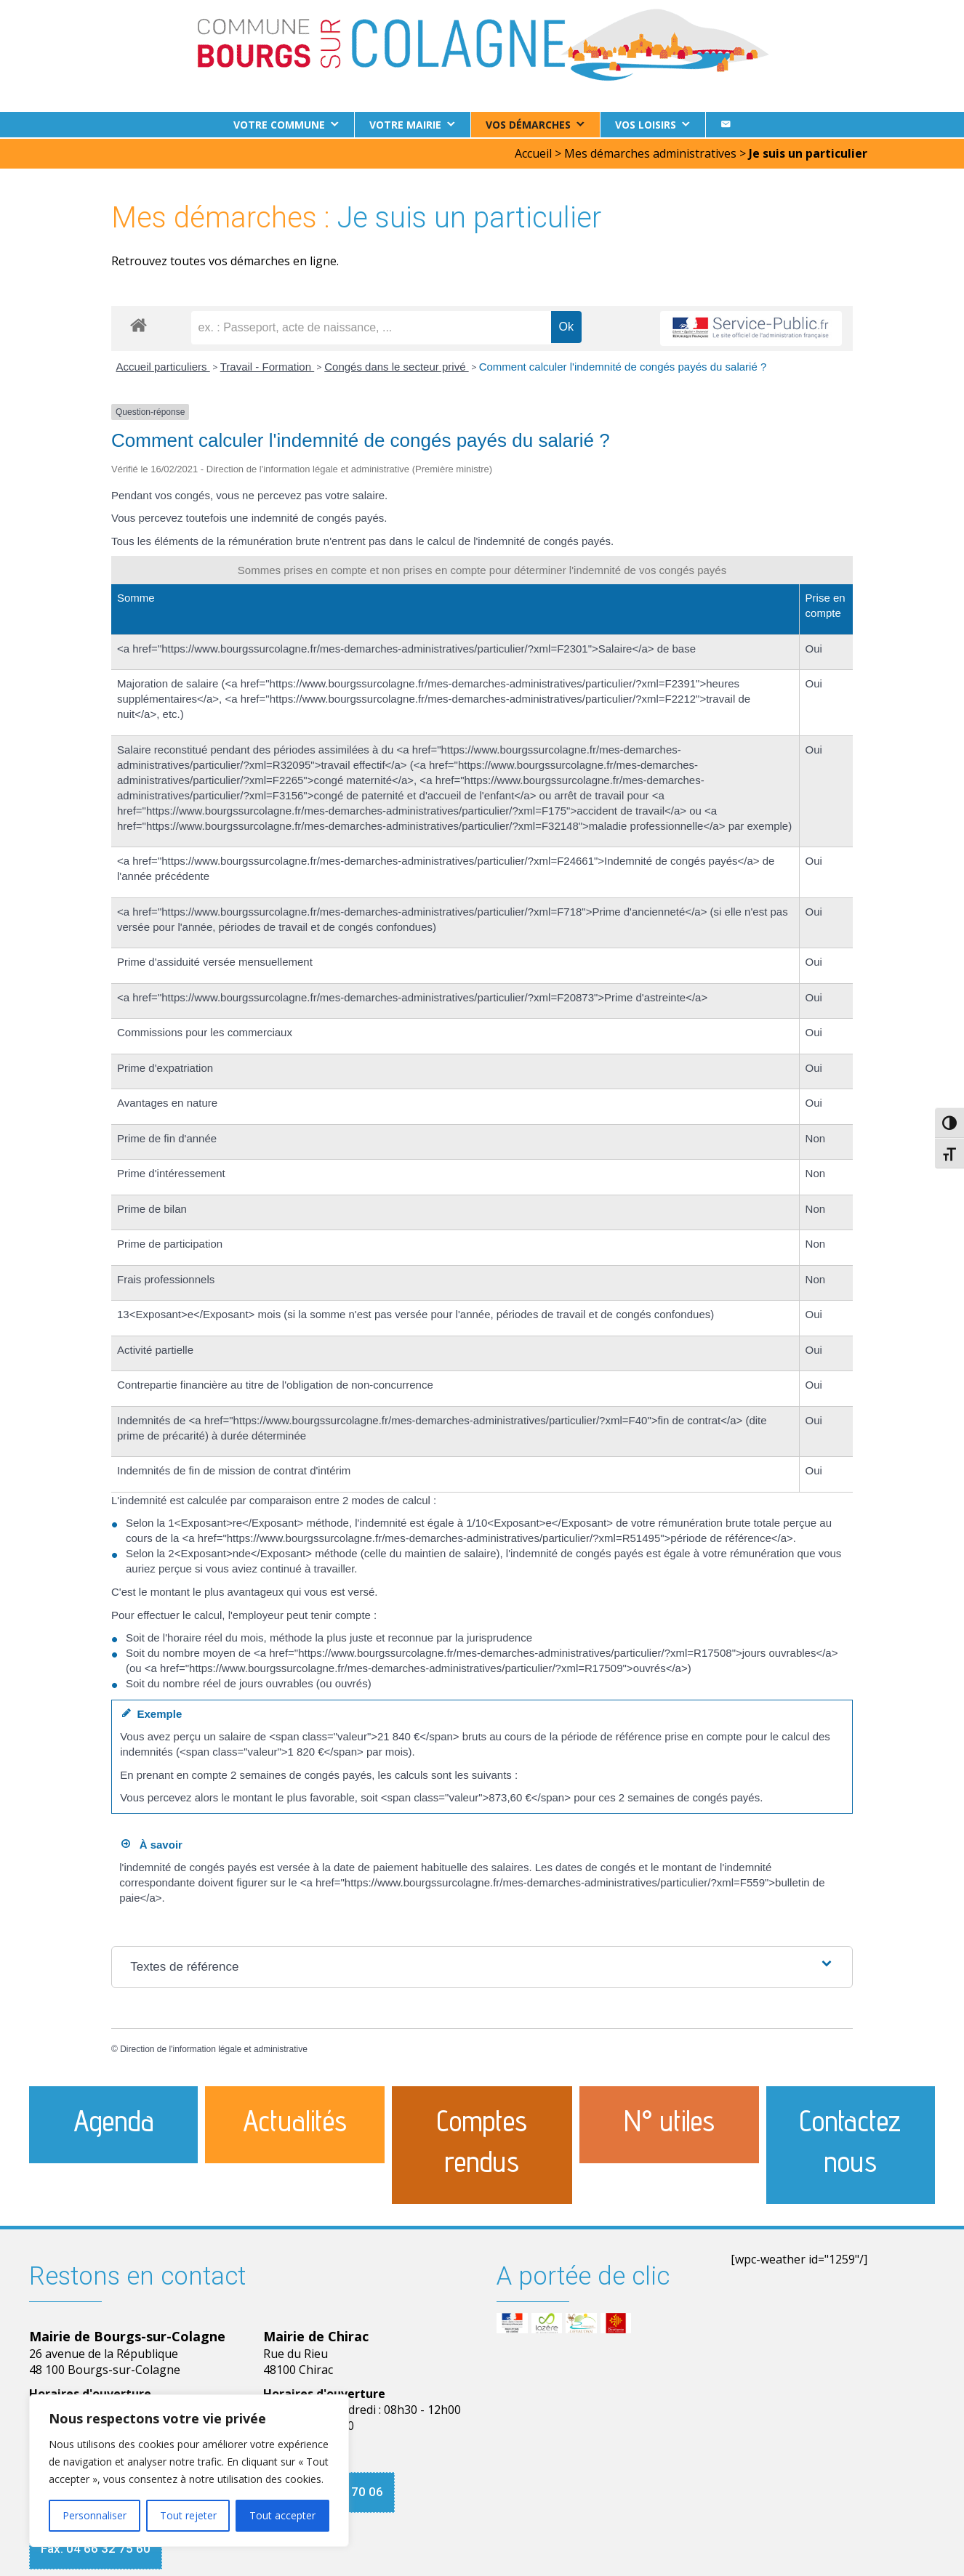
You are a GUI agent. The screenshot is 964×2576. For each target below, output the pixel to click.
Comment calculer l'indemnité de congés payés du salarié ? (623, 365)
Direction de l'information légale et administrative (214, 2048)
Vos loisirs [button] (645, 125)
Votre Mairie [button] (405, 125)
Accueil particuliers (163, 365)
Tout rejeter (188, 2515)
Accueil (533, 152)
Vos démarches (528, 125)
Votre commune (279, 125)
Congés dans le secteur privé (396, 365)
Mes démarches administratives (650, 152)
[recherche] (371, 326)
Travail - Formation (267, 365)
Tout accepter (282, 2515)
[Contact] (725, 124)
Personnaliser (94, 2515)
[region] (189, 2470)
